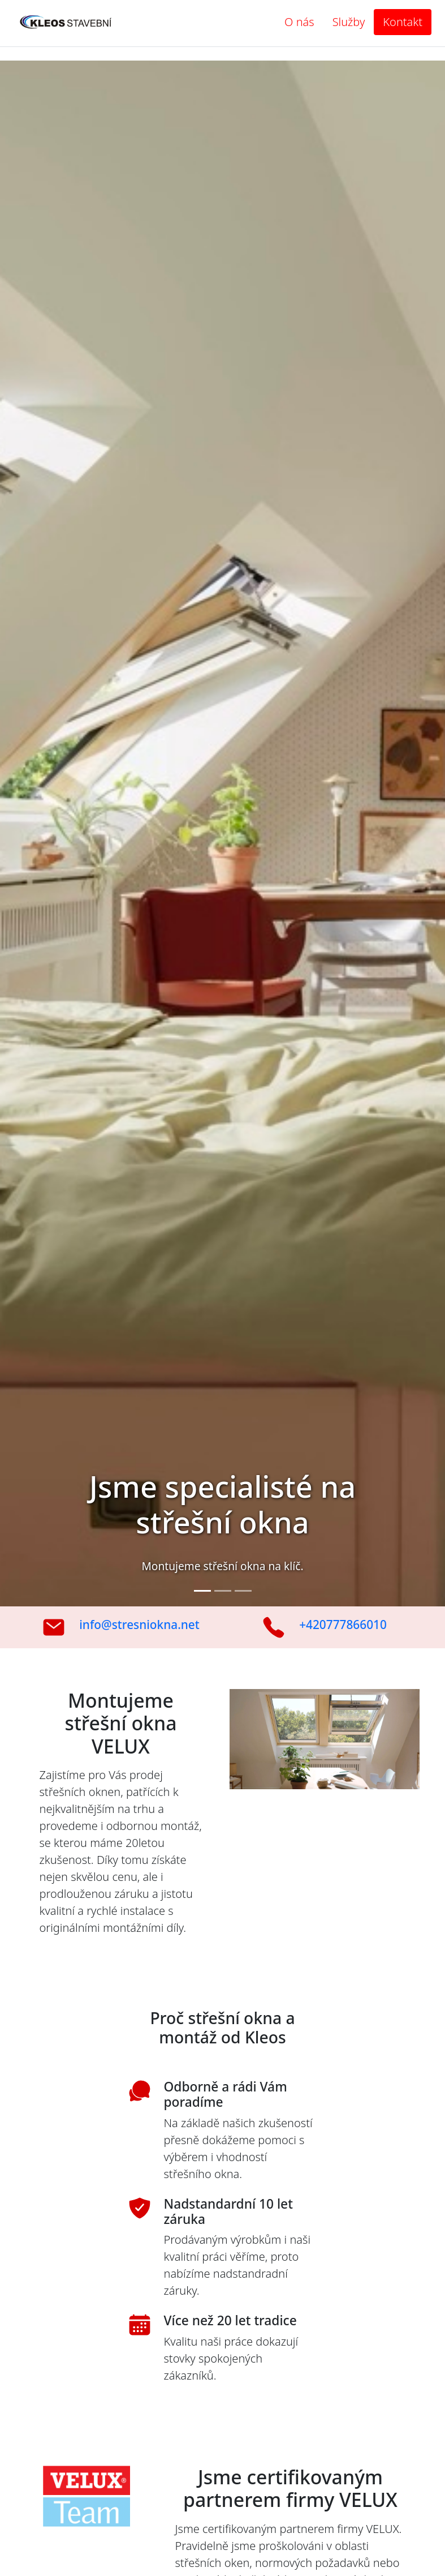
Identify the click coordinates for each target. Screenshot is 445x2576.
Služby (348, 21)
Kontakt (402, 21)
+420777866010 (343, 1624)
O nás (299, 21)
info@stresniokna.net (139, 1624)
